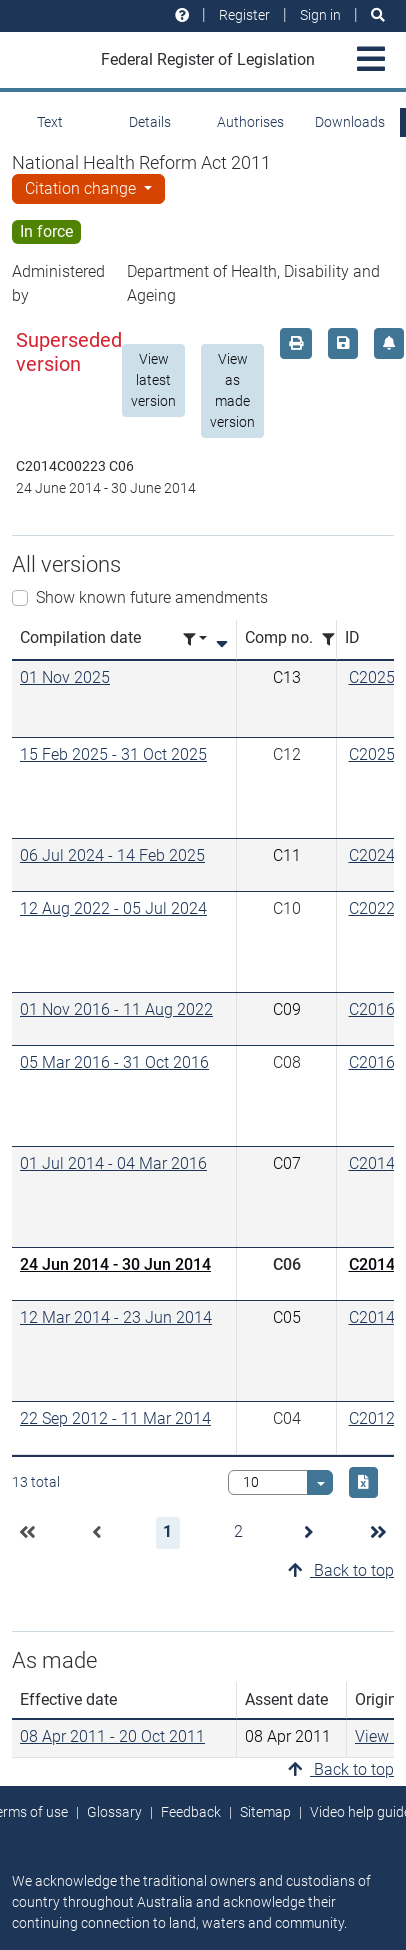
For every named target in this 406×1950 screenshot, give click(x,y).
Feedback (191, 1812)
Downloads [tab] (350, 122)
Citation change (82, 188)
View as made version (232, 390)
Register (244, 15)
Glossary (114, 1812)
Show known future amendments (152, 597)
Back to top (341, 1570)
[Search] (378, 15)
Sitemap (265, 1812)
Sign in (320, 15)
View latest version (153, 380)
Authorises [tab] (250, 122)
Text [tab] (50, 122)
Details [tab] (150, 122)
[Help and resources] (182, 15)
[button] (27, 1533)
